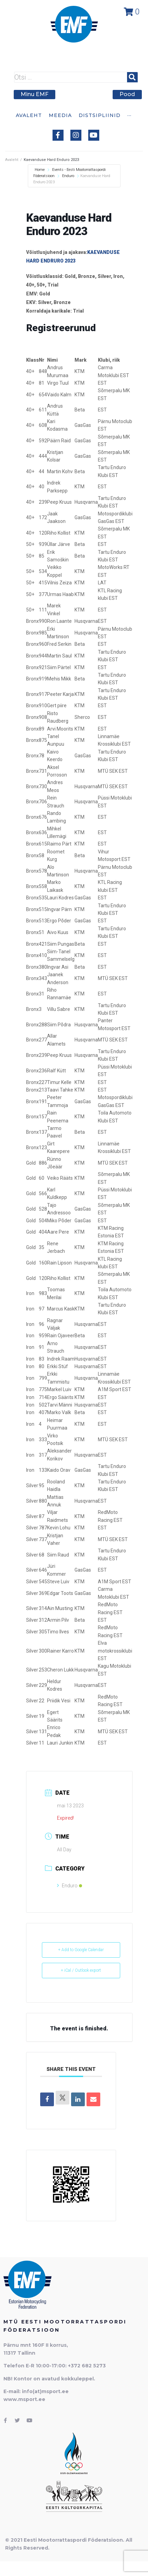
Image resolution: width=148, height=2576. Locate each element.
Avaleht (11, 160)
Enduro (68, 176)
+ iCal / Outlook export (81, 1970)
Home (40, 169)
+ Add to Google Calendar (81, 1949)
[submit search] (132, 77)
